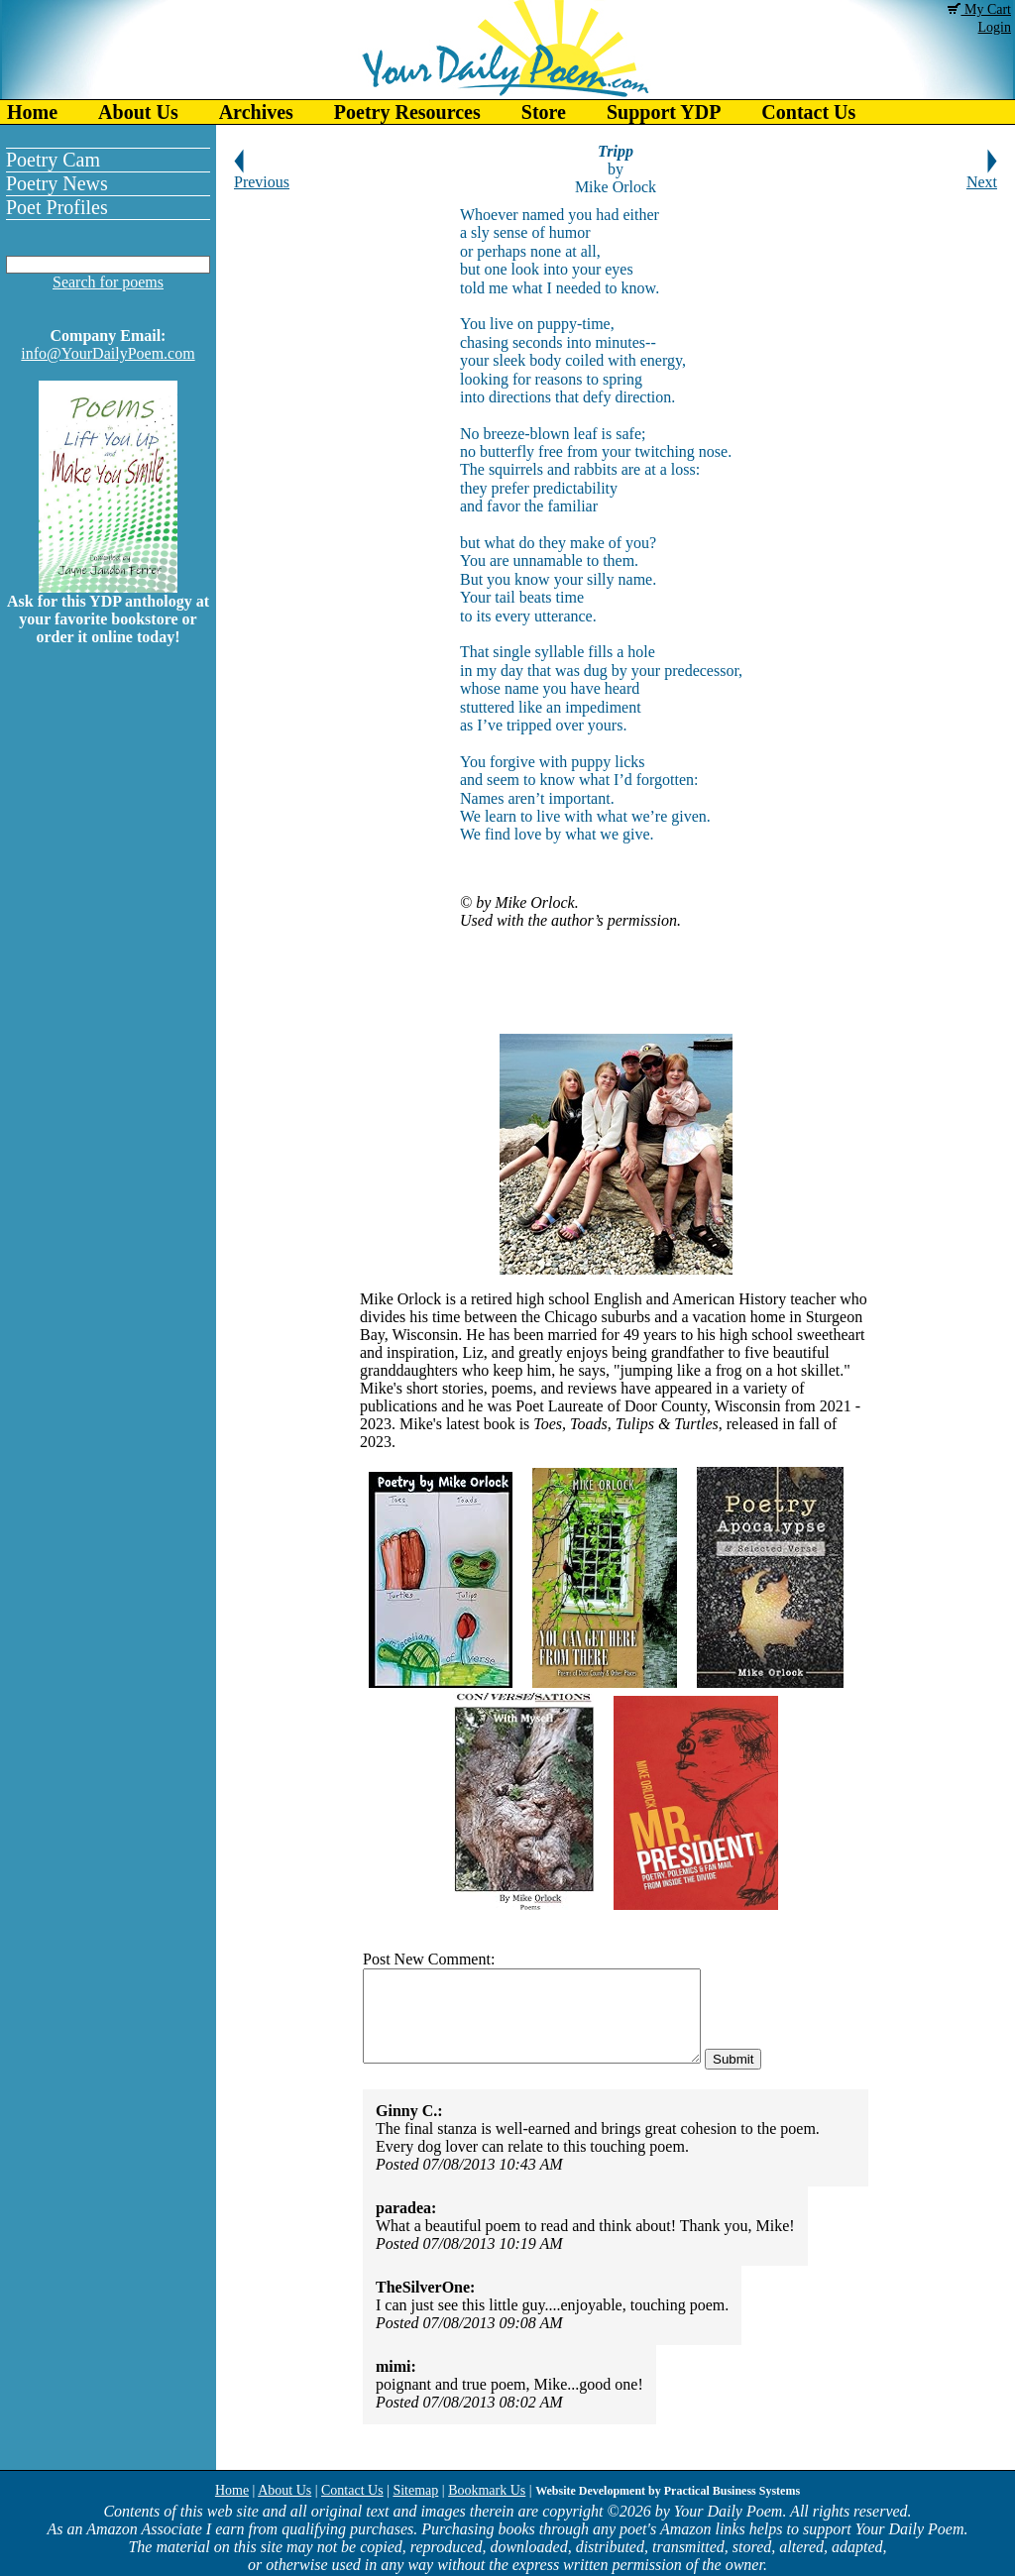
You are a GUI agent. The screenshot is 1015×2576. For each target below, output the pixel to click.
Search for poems (108, 282)
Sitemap (415, 2490)
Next (981, 175)
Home (32, 112)
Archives (256, 112)
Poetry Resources (407, 112)
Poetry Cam (53, 159)
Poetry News (57, 183)
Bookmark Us (486, 2490)
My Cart (979, 9)
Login (994, 27)
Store (543, 112)
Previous (261, 175)
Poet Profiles (57, 207)
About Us (138, 112)
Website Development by (667, 2491)
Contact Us (808, 112)
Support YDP (664, 112)
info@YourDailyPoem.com (107, 353)
